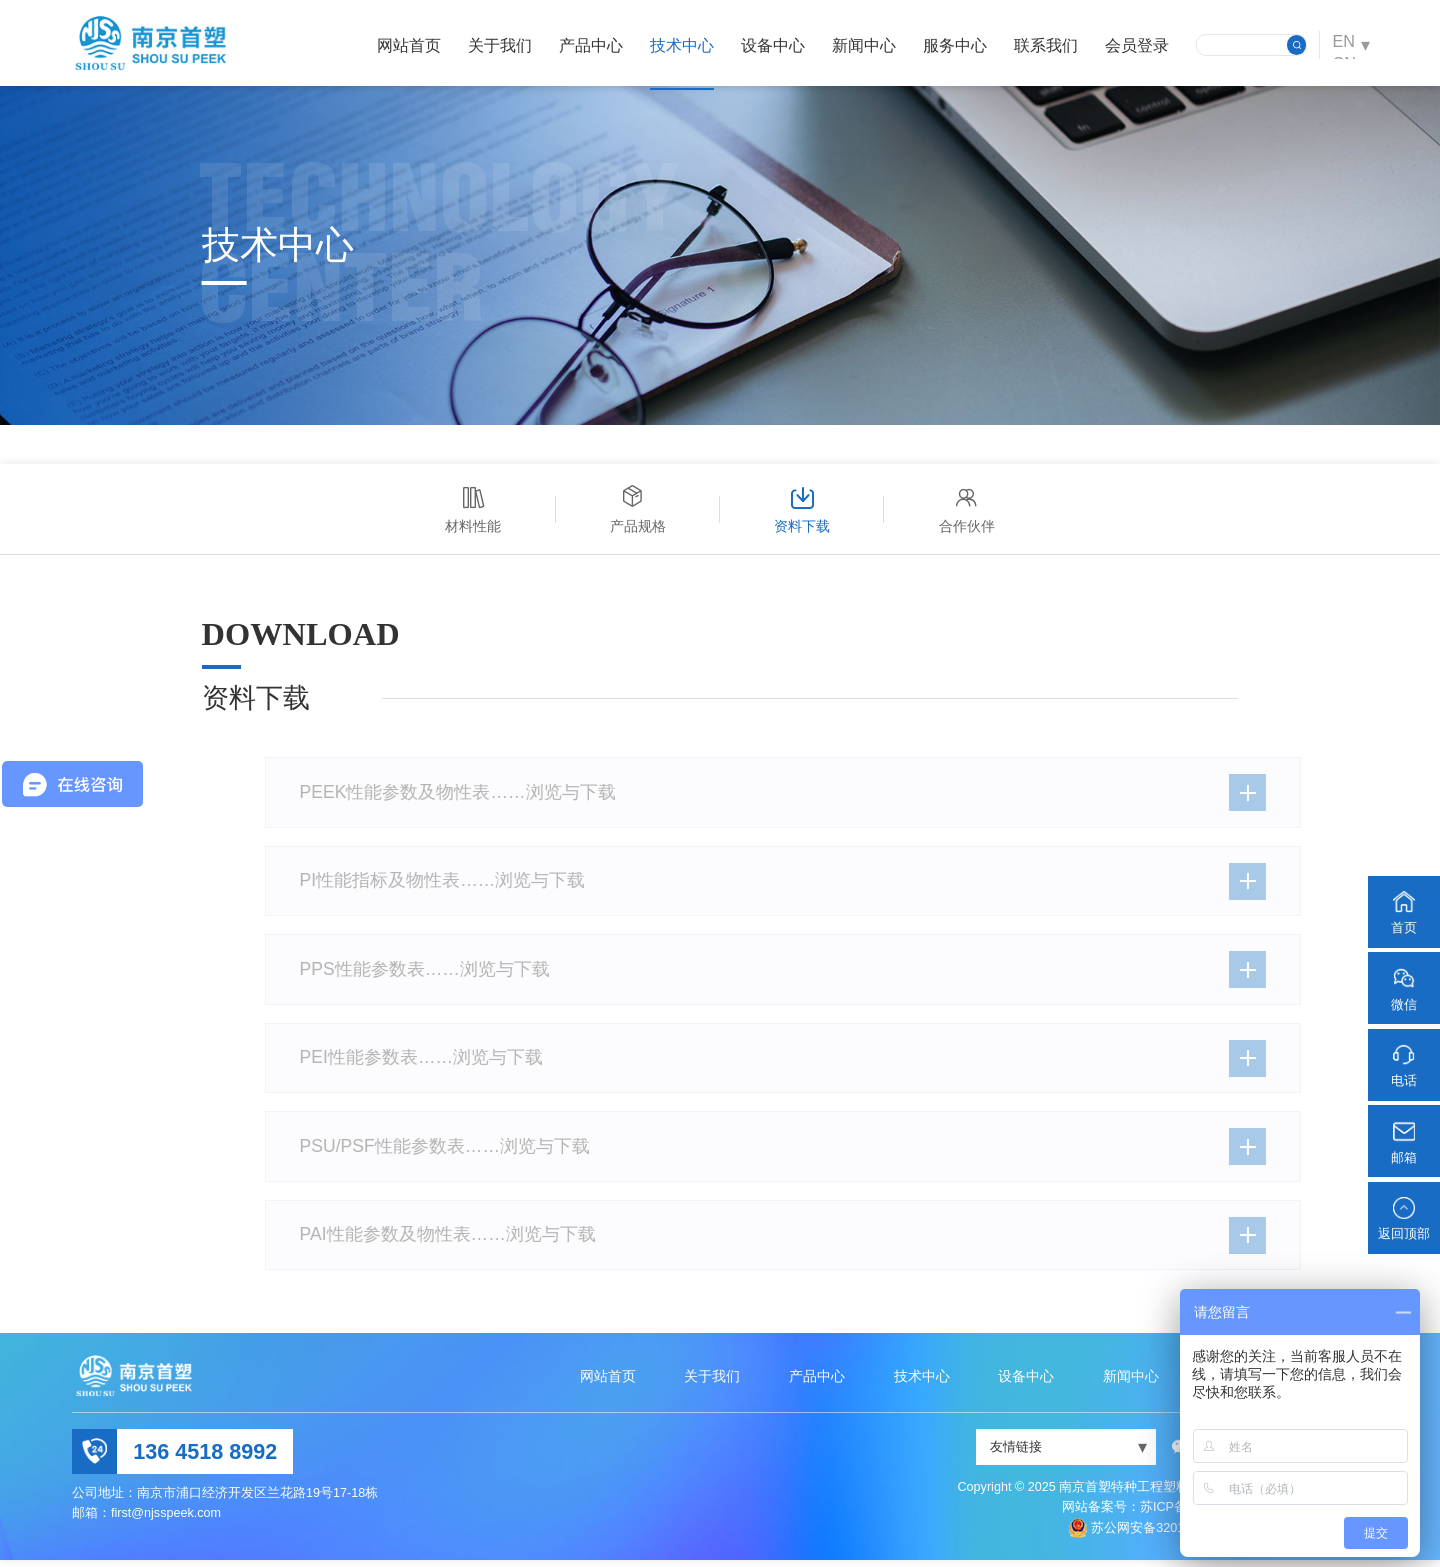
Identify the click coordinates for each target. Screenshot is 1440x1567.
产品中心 (587, 45)
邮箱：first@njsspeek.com (146, 1520)
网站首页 (405, 45)
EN (1341, 44)
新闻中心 (860, 45)
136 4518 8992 (205, 1458)
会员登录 (1133, 45)
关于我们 (496, 45)
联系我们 (1042, 45)
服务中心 (951, 45)
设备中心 (769, 45)
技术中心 (678, 45)
